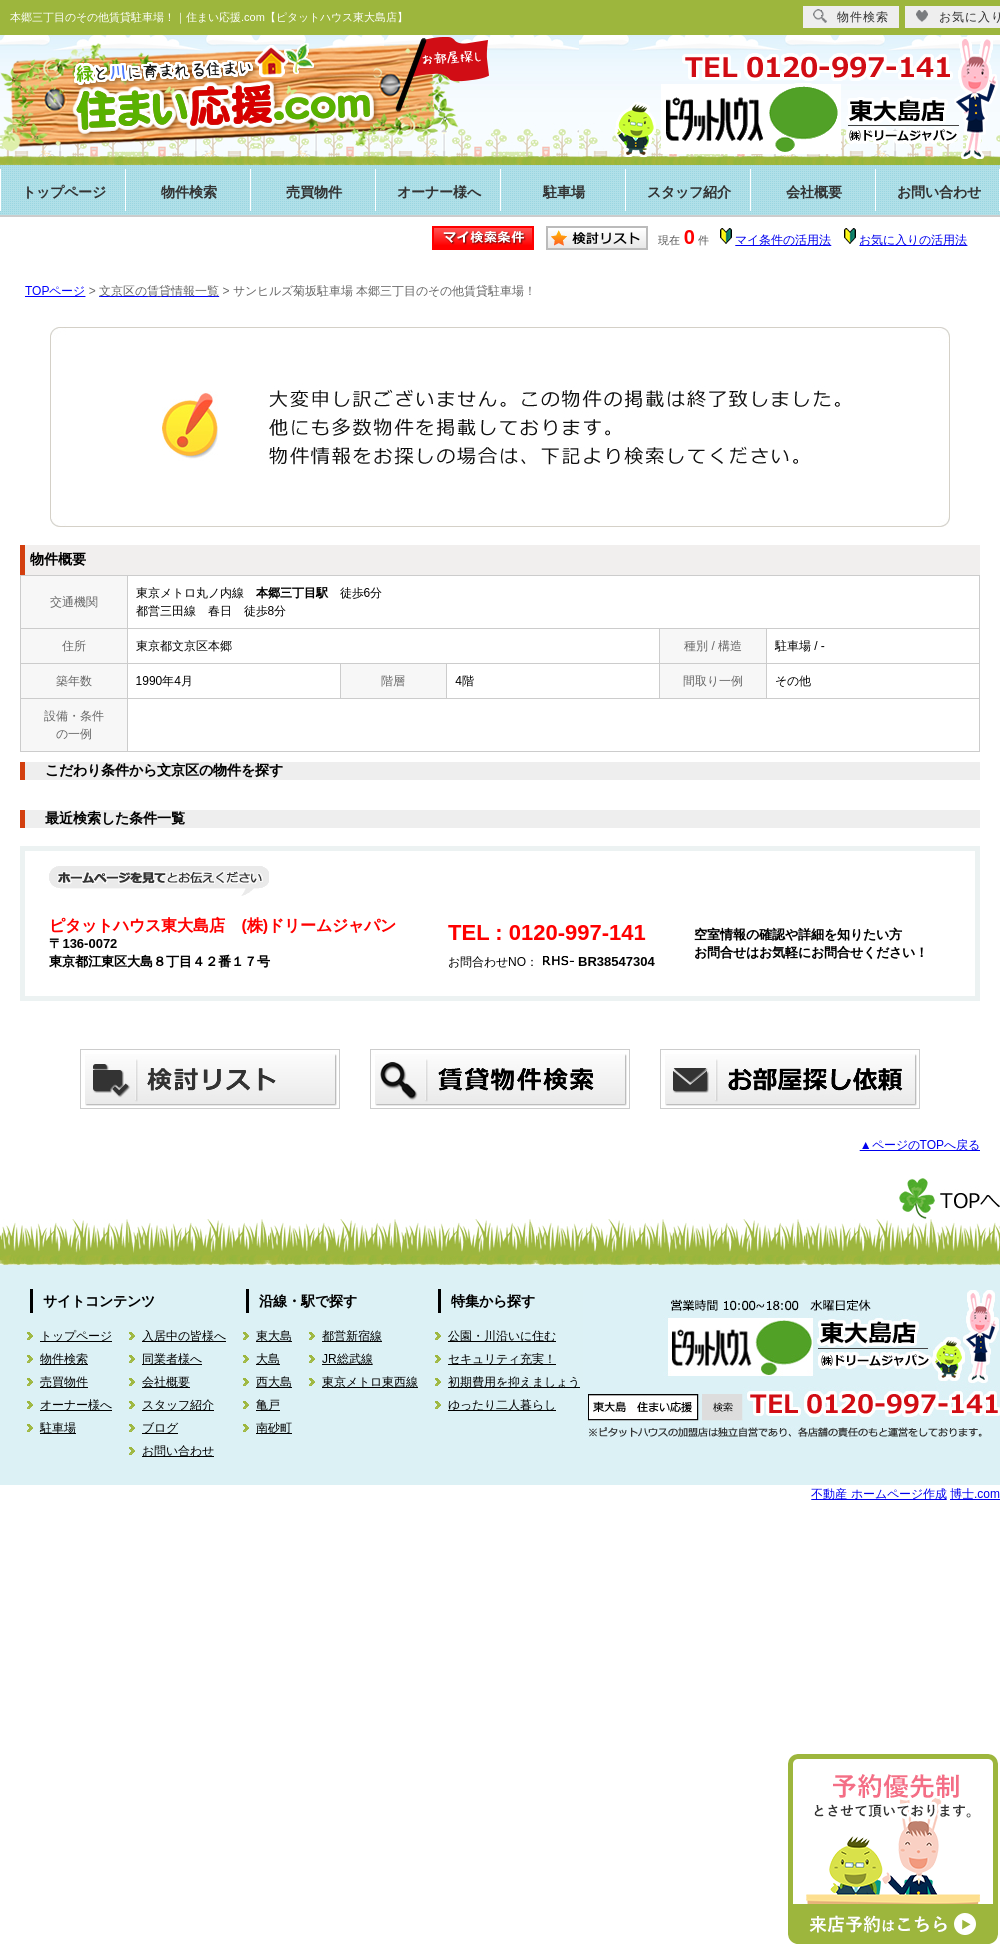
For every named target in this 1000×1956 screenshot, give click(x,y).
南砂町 (274, 1428)
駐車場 (564, 192)
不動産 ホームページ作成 (878, 1494)
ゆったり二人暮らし (502, 1405)
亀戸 (268, 1405)
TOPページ (55, 291)
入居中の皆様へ (184, 1336)
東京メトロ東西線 (370, 1382)
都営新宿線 (352, 1336)
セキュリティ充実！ (502, 1359)
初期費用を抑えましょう (514, 1382)
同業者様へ (172, 1359)
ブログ (160, 1428)
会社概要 (814, 192)
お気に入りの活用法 (913, 240)
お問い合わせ (178, 1451)
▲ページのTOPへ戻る (920, 1145)
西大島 (274, 1382)
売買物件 (314, 192)
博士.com (975, 1494)
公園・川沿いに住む (502, 1336)
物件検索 (189, 192)
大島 (268, 1359)
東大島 (274, 1336)
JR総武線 (347, 1359)
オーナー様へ (439, 192)
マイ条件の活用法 (783, 240)
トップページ (64, 192)
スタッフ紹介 (689, 192)
